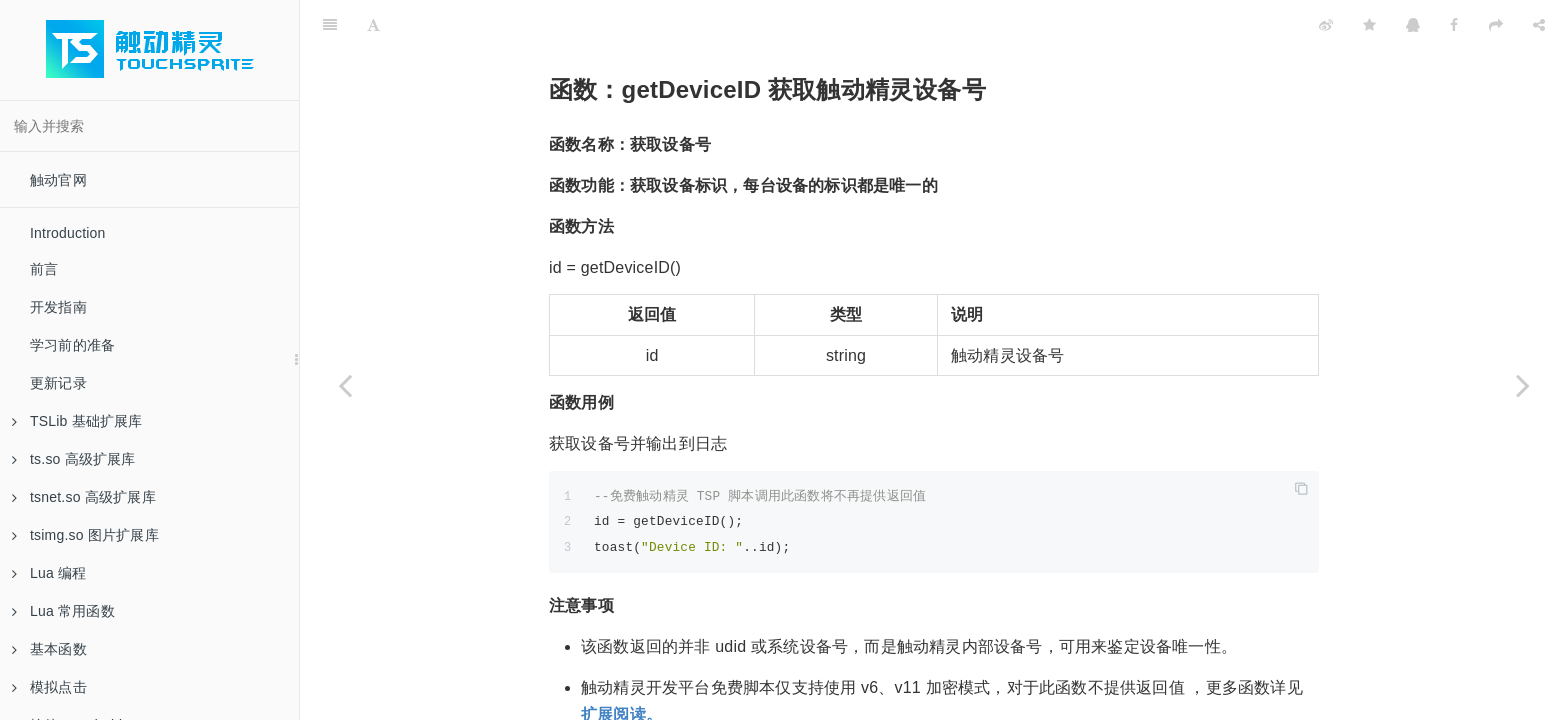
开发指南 (58, 307)
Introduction (68, 233)
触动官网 (58, 180)
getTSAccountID (1228, 705)
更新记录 (58, 383)
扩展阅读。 (621, 664)
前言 (44, 269)
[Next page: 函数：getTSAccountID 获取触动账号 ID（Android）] (1523, 385)
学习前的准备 (72, 345)
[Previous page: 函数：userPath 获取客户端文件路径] (345, 385)
